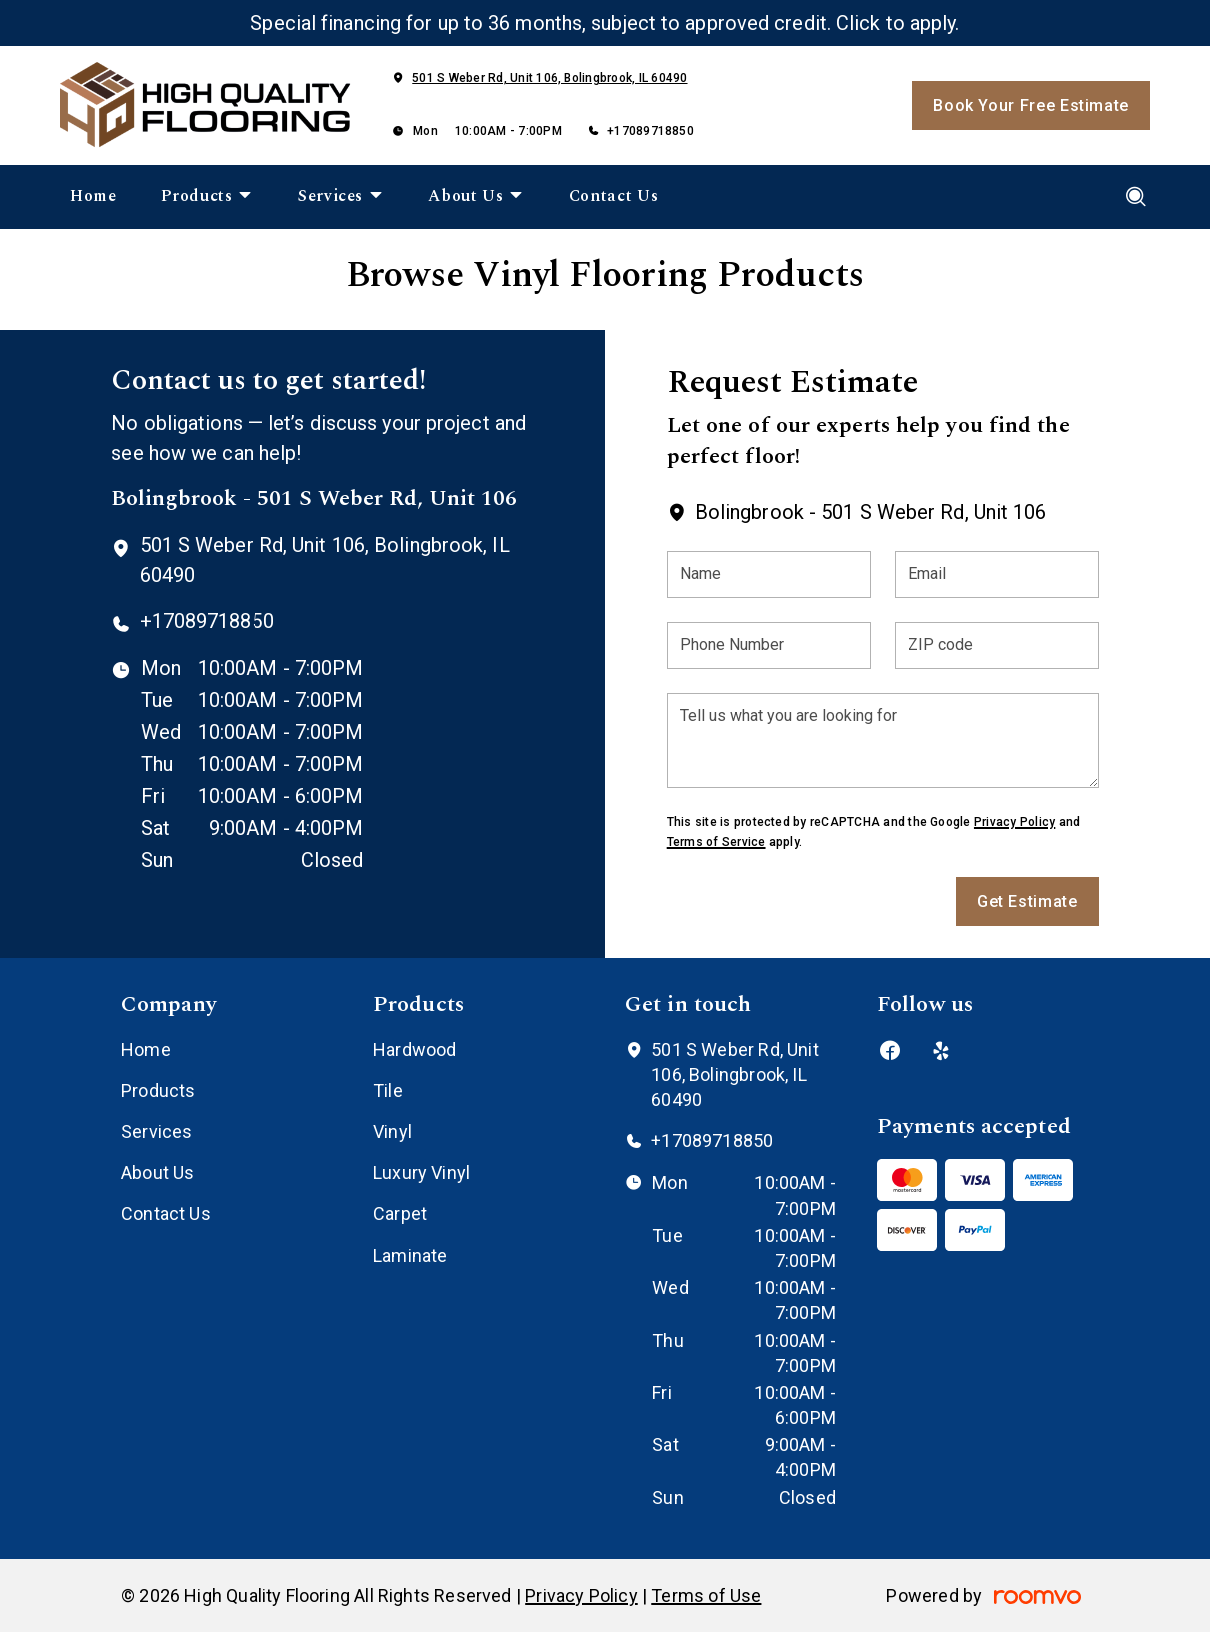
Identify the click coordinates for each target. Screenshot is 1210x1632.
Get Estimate (1027, 901)
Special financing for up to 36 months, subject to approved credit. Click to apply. (604, 23)
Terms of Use (706, 1595)
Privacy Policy (1014, 822)
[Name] (769, 574)
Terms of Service (716, 842)
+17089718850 (650, 131)
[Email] (997, 574)
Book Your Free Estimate (1031, 105)
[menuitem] (93, 197)
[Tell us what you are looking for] (883, 740)
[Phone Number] (769, 645)
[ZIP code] (997, 645)
